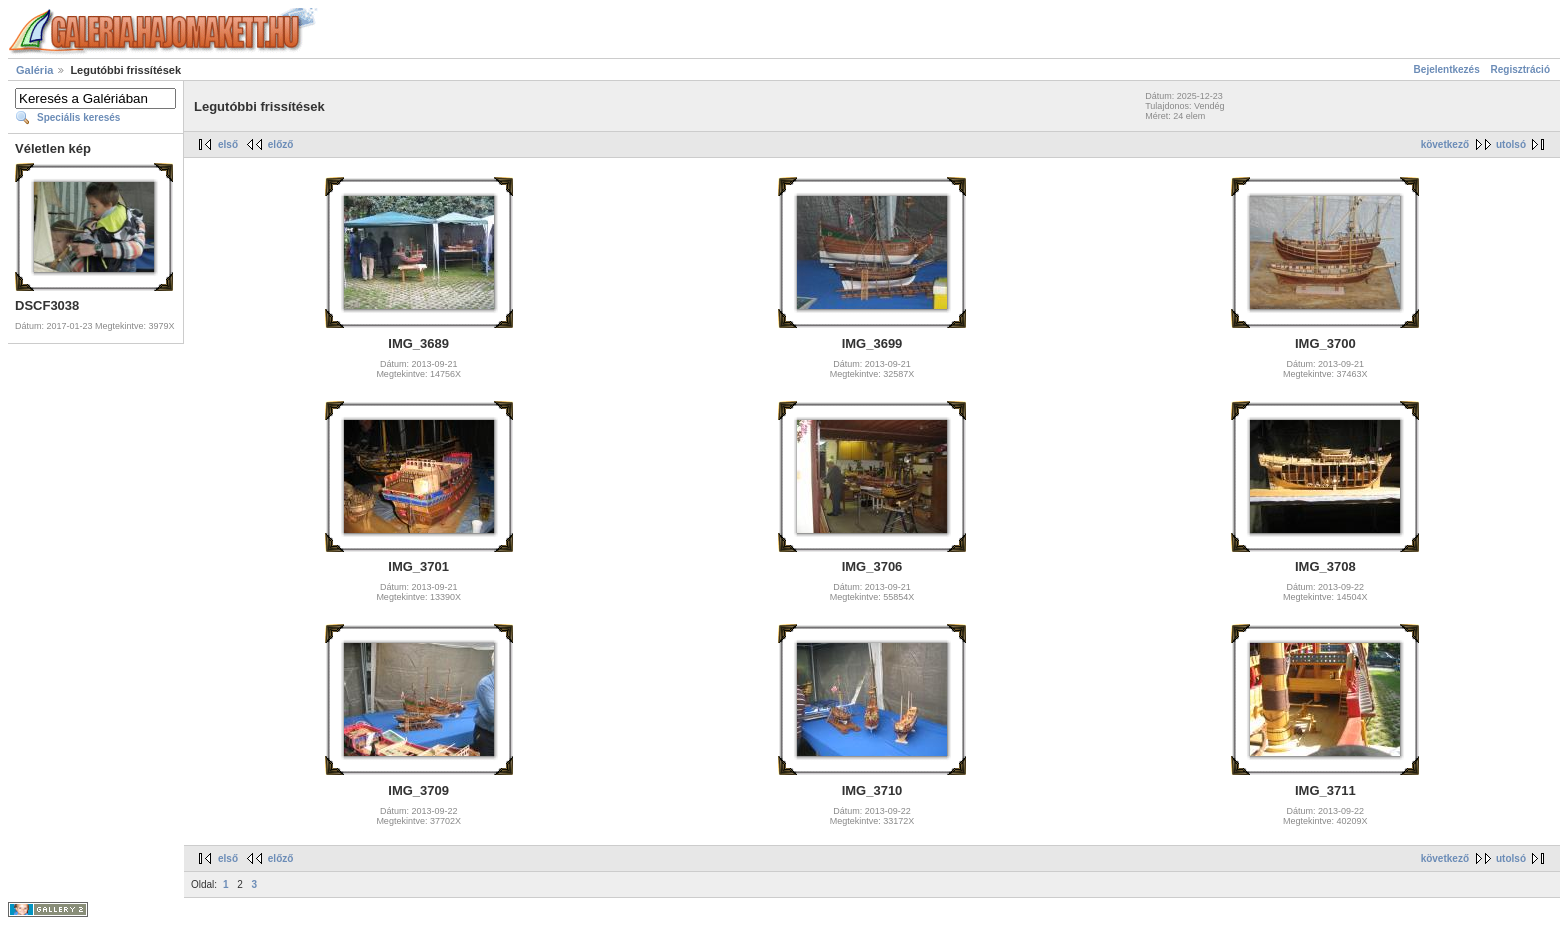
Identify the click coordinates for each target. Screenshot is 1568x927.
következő (1445, 144)
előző (281, 144)
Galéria (34, 70)
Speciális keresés (78, 117)
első (228, 144)
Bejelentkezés (1447, 69)
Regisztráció (1520, 69)
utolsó (1511, 144)
